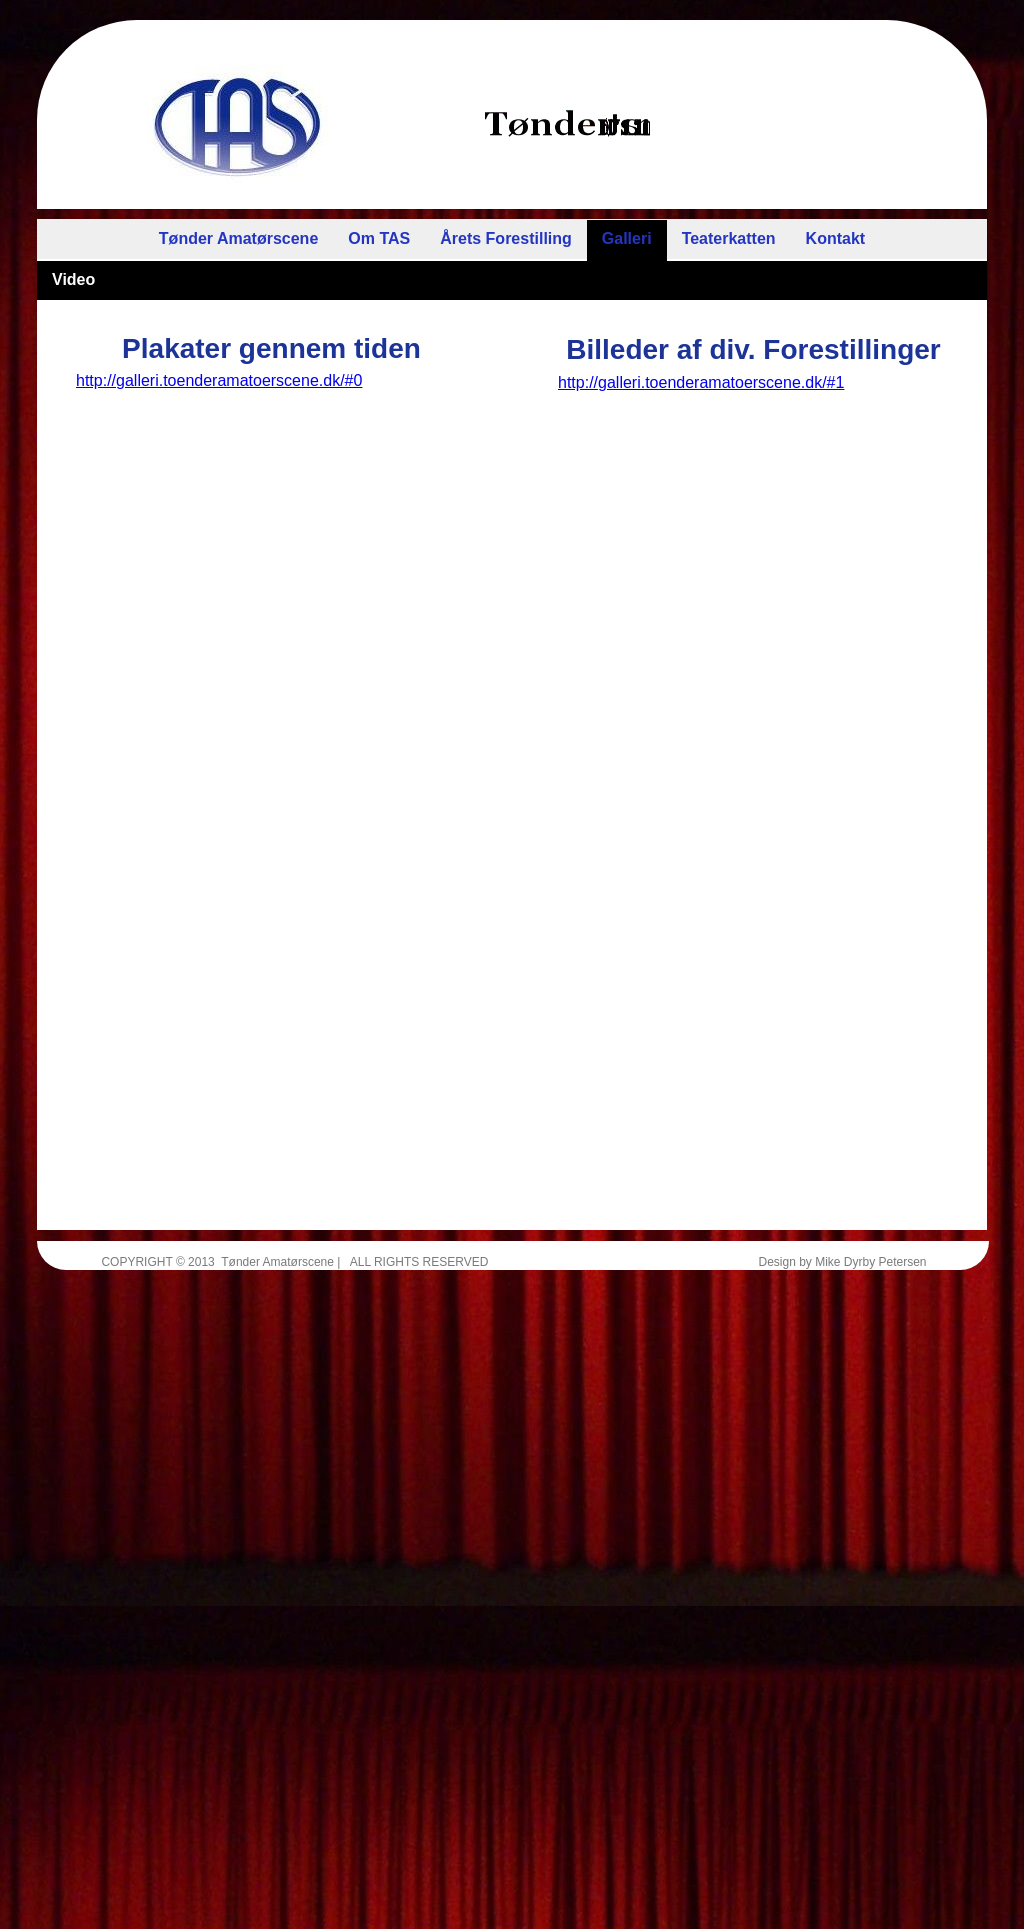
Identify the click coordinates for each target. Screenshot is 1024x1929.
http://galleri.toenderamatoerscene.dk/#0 (219, 380)
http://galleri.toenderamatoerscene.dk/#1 (701, 382)
